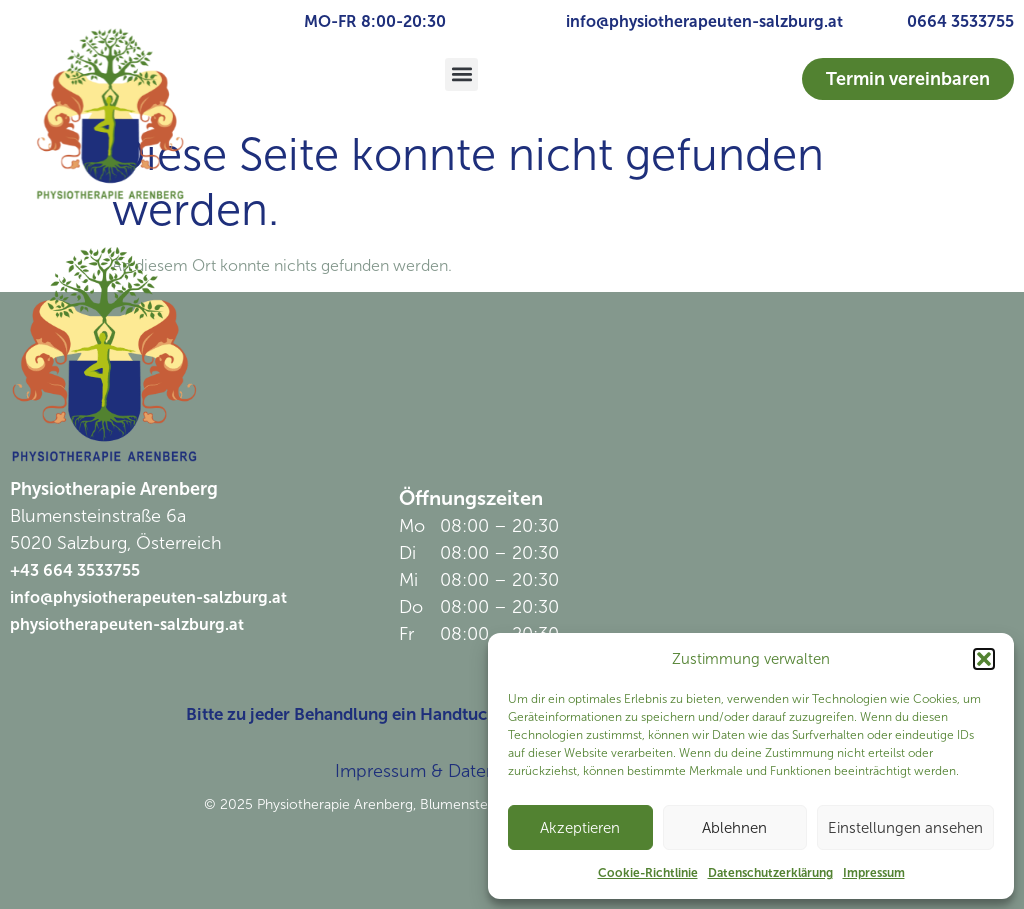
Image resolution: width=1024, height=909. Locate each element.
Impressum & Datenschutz (443, 771)
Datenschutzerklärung (770, 873)
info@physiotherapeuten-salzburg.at (704, 21)
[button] (984, 659)
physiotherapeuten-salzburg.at (127, 624)
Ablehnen (734, 828)
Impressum (874, 873)
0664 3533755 (960, 21)
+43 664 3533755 (75, 570)
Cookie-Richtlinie (648, 873)
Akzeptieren (580, 828)
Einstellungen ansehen (905, 828)
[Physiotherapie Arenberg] (823, 502)
